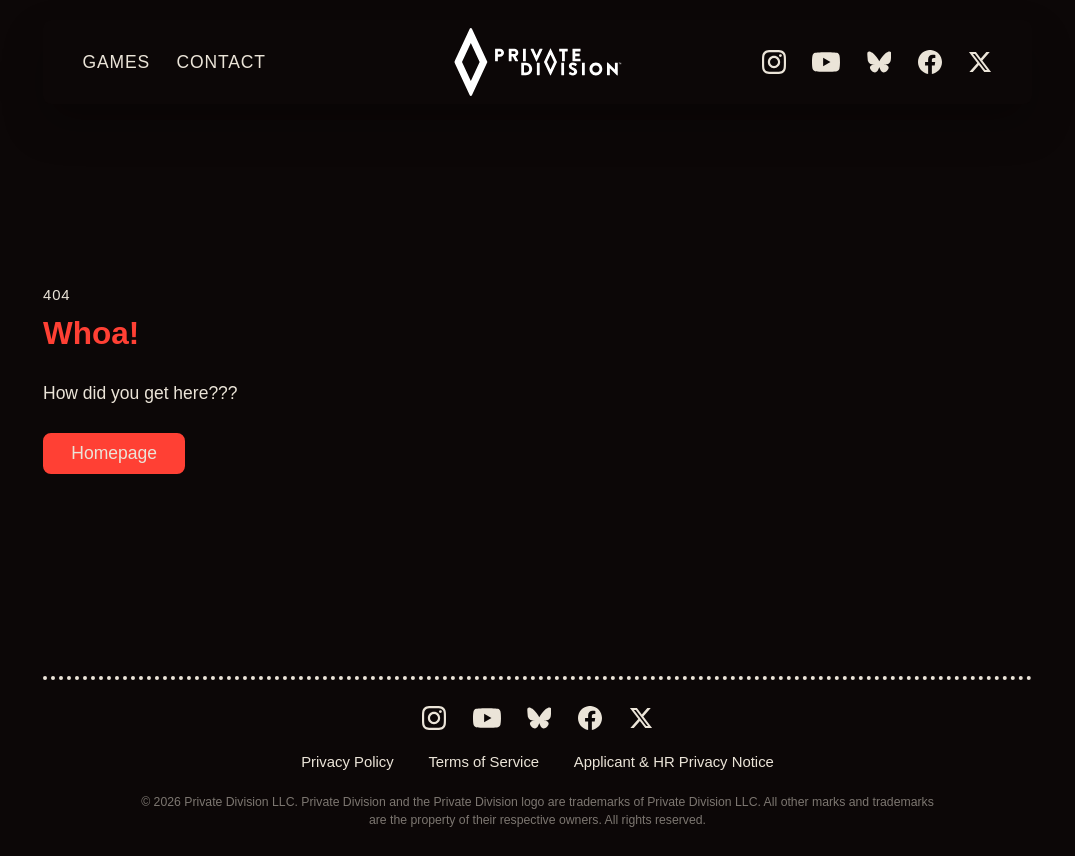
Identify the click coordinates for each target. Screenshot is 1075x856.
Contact (220, 62)
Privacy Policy (347, 762)
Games (117, 62)
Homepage (114, 453)
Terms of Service (483, 762)
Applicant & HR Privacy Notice (674, 762)
